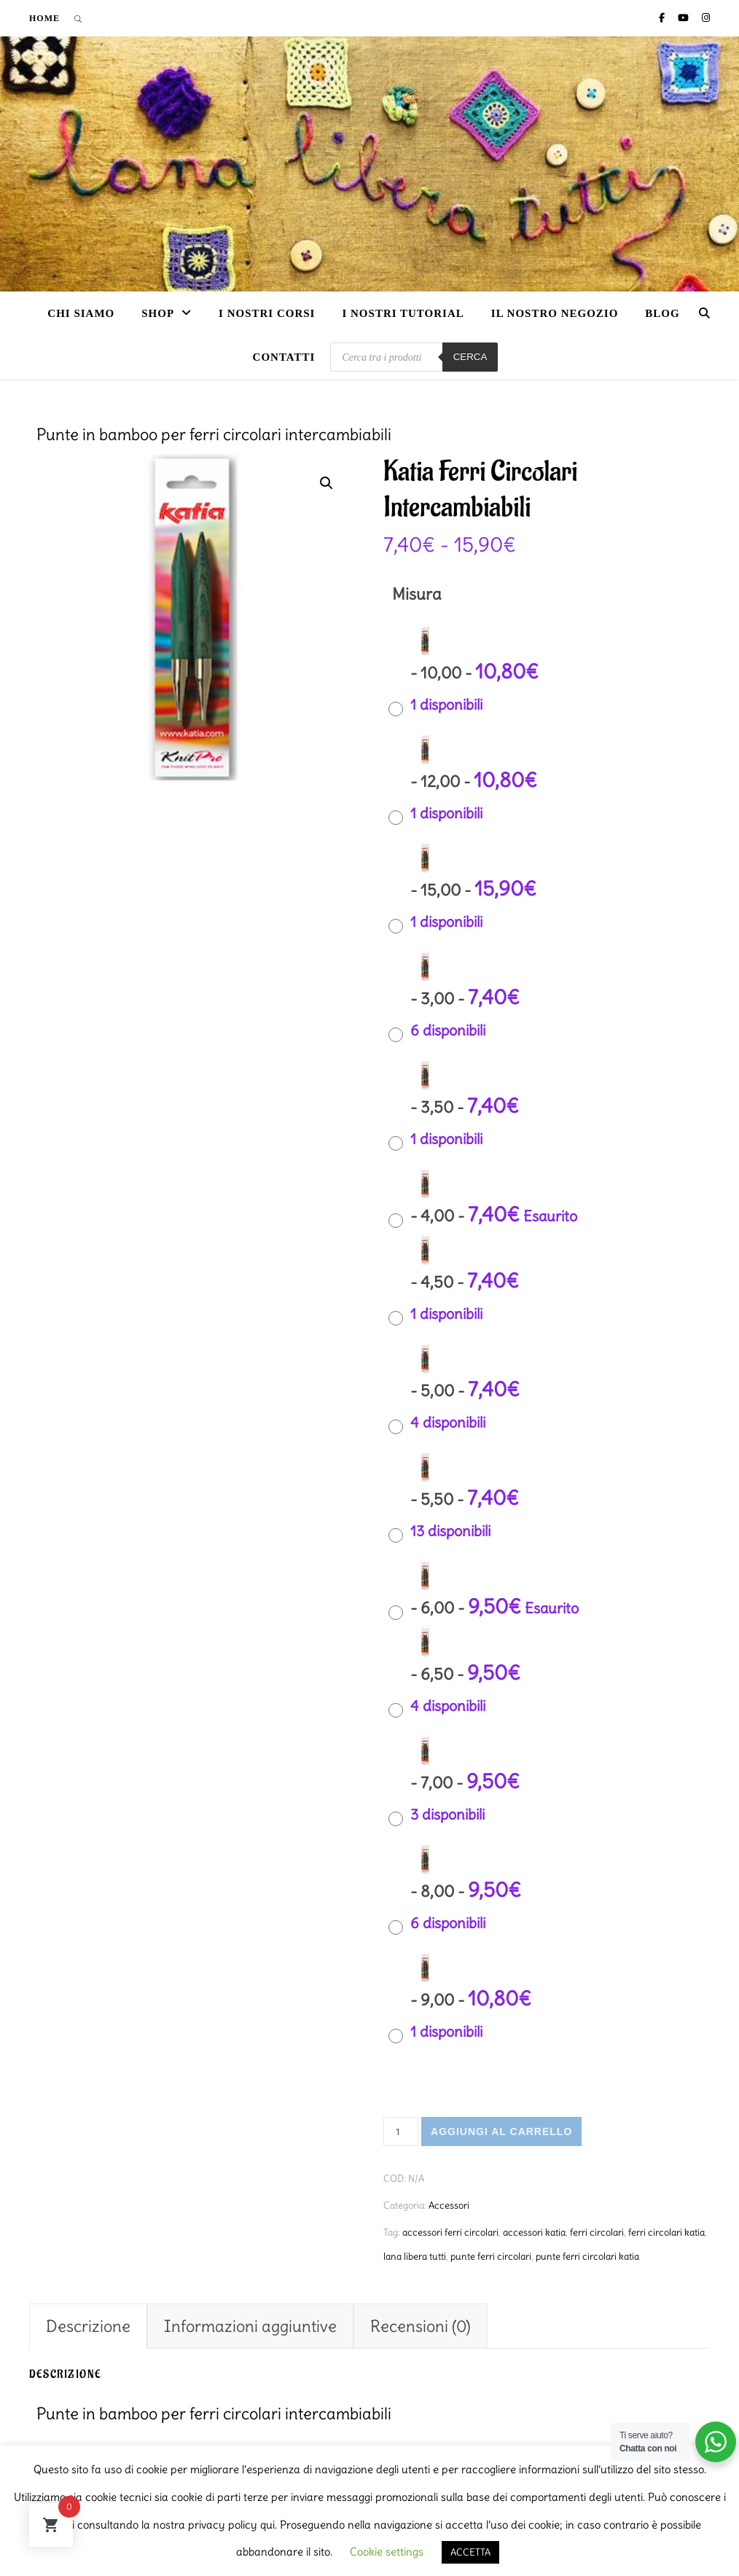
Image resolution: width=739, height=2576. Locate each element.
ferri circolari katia (666, 2232)
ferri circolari (597, 2232)
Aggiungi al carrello (501, 2131)
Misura (417, 594)
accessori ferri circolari (450, 2232)
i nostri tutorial (403, 313)
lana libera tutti (414, 2256)
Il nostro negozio (555, 313)
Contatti (284, 357)
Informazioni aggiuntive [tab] (250, 2326)
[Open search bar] (78, 18)
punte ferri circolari (490, 2256)
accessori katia (534, 2232)
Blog (662, 313)
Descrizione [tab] (88, 2326)
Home (44, 18)
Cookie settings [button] (386, 2552)
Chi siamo (80, 313)
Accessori (449, 2205)
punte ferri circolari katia (587, 2256)
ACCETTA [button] (470, 2552)
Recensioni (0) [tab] (420, 2326)
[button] (326, 483)
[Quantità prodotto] (400, 2131)
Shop (157, 313)
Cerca (470, 356)
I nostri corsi (267, 313)
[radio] (467, 679)
